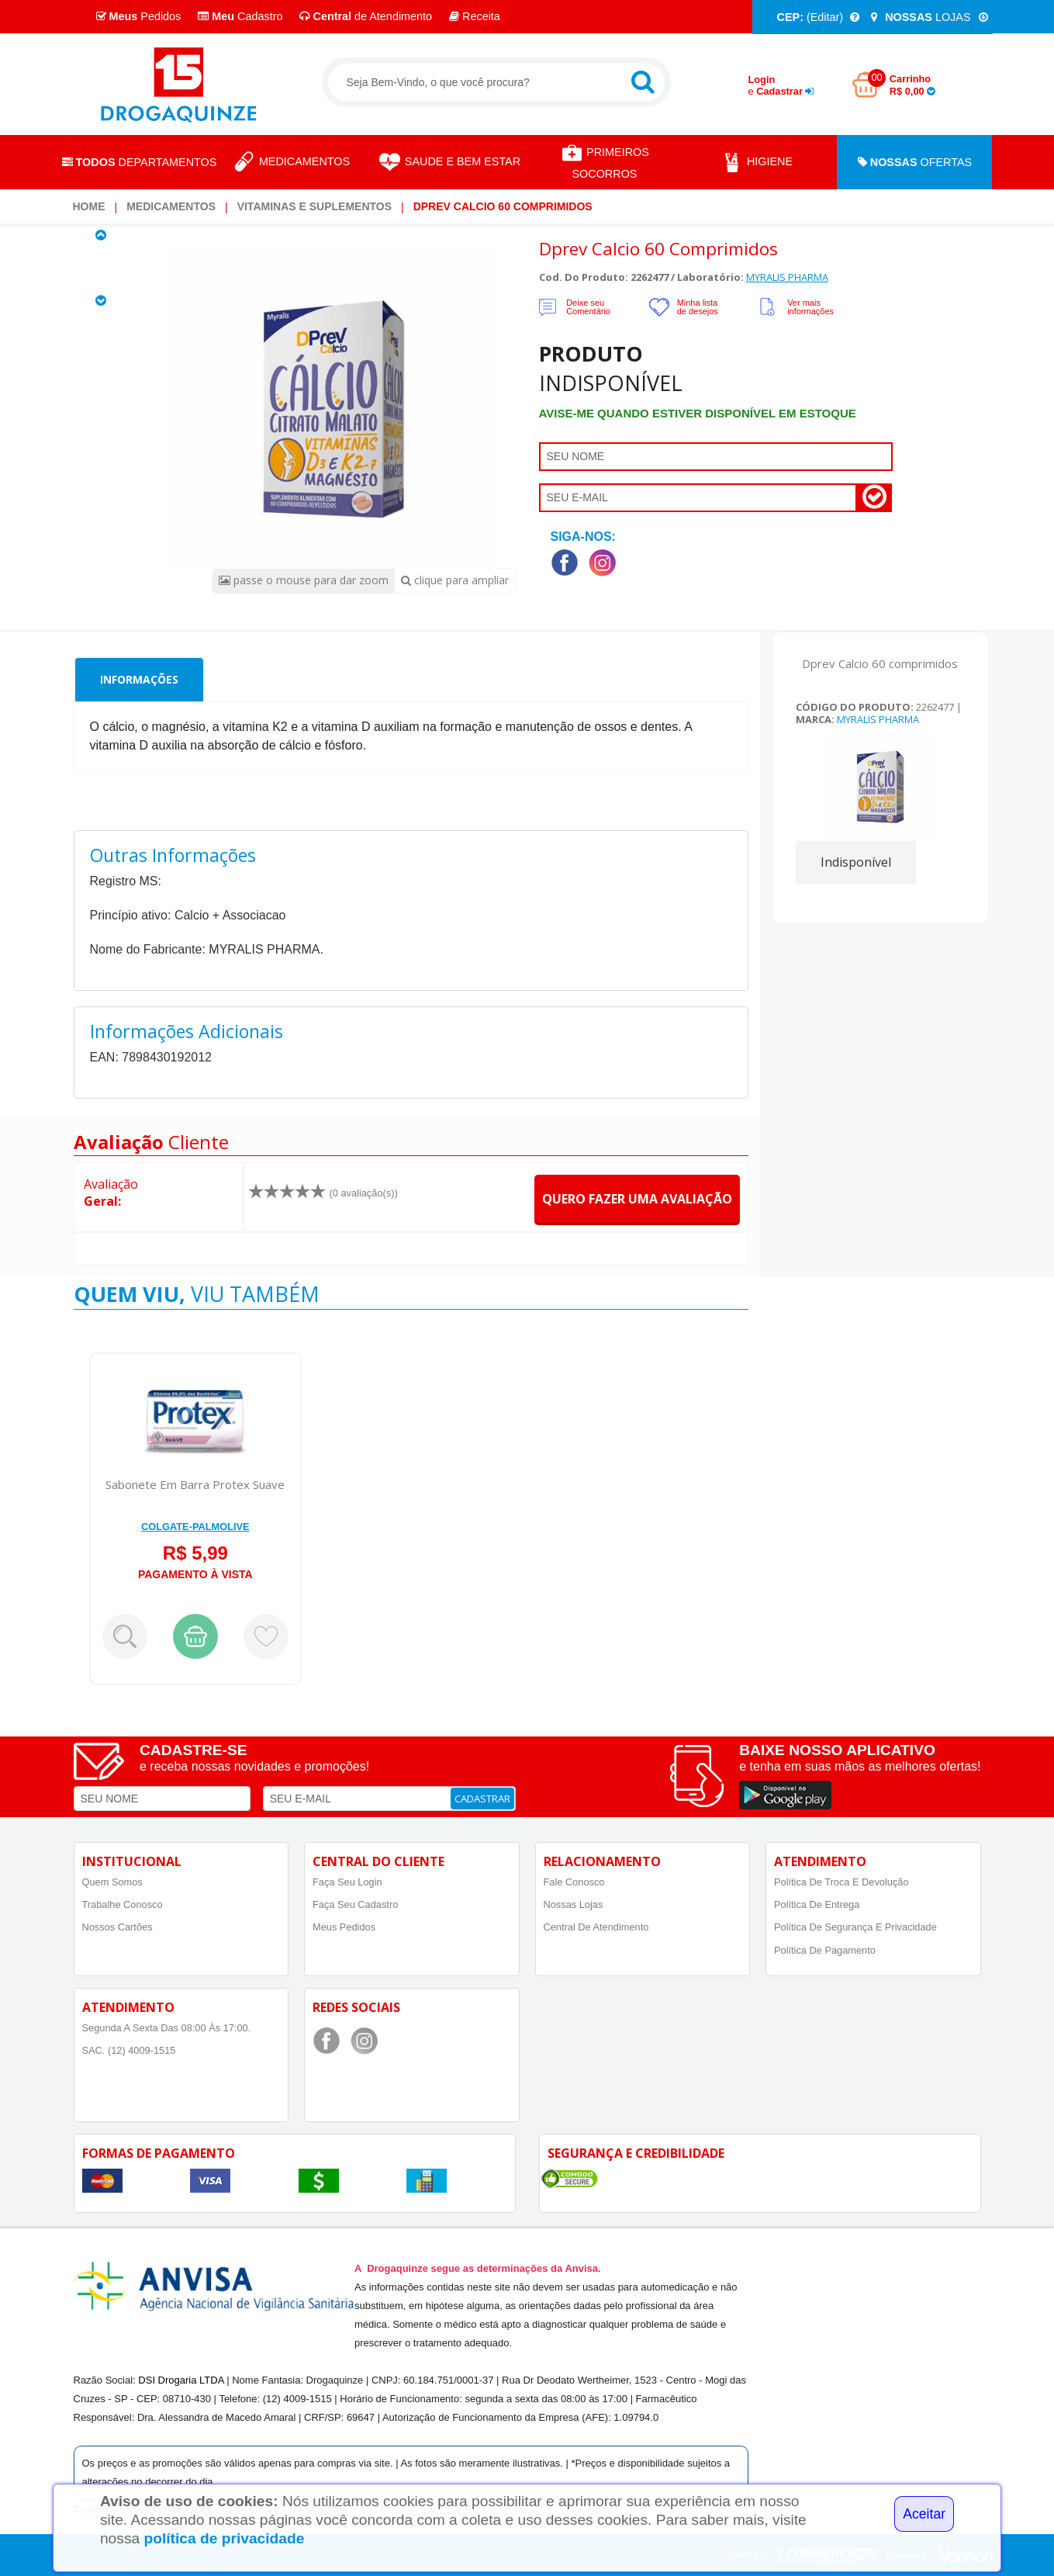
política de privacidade (224, 2538)
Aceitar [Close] (924, 2514)
